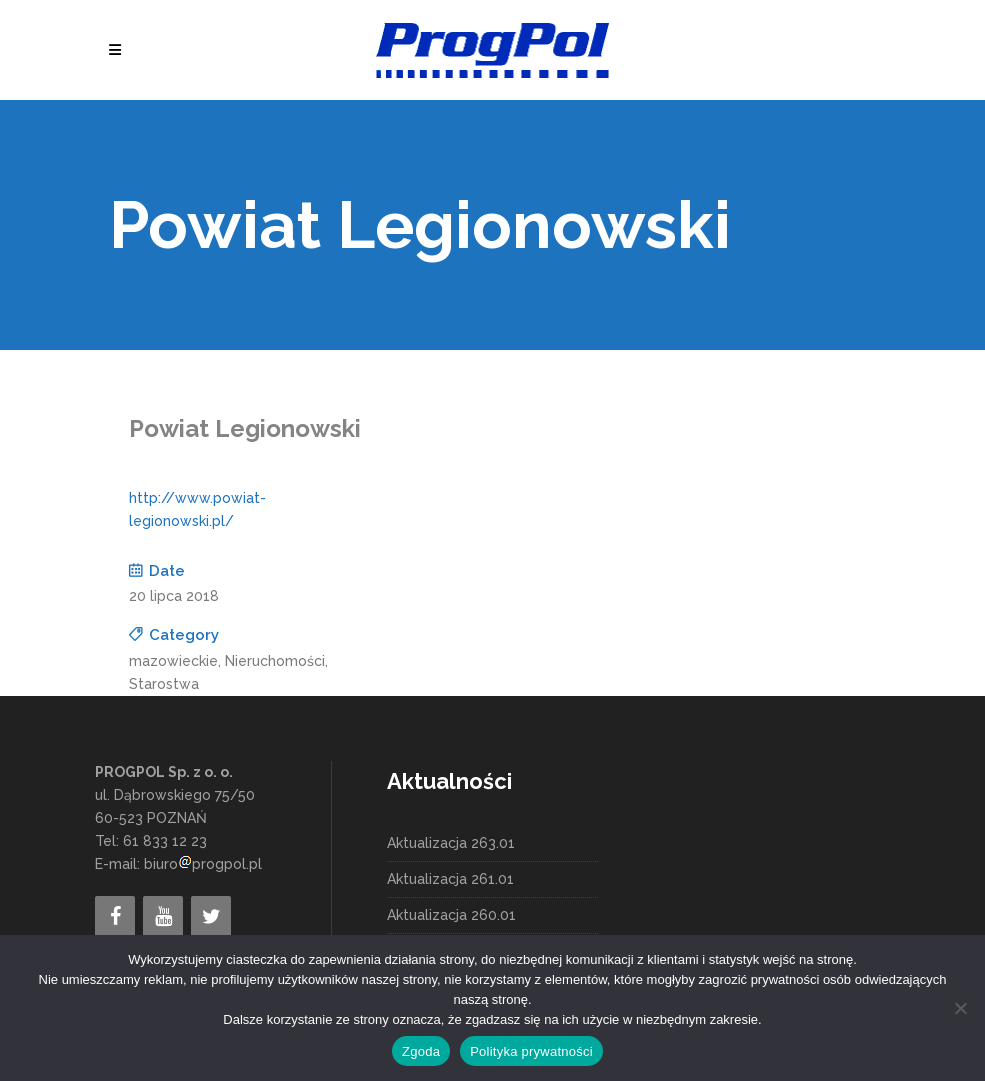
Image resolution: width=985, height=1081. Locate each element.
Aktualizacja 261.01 (450, 879)
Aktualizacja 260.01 (451, 915)
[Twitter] (211, 917)
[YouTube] (163, 917)
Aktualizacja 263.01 (451, 843)
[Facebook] (115, 917)
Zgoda (421, 1051)
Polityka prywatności (531, 1051)
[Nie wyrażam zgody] (960, 1008)
